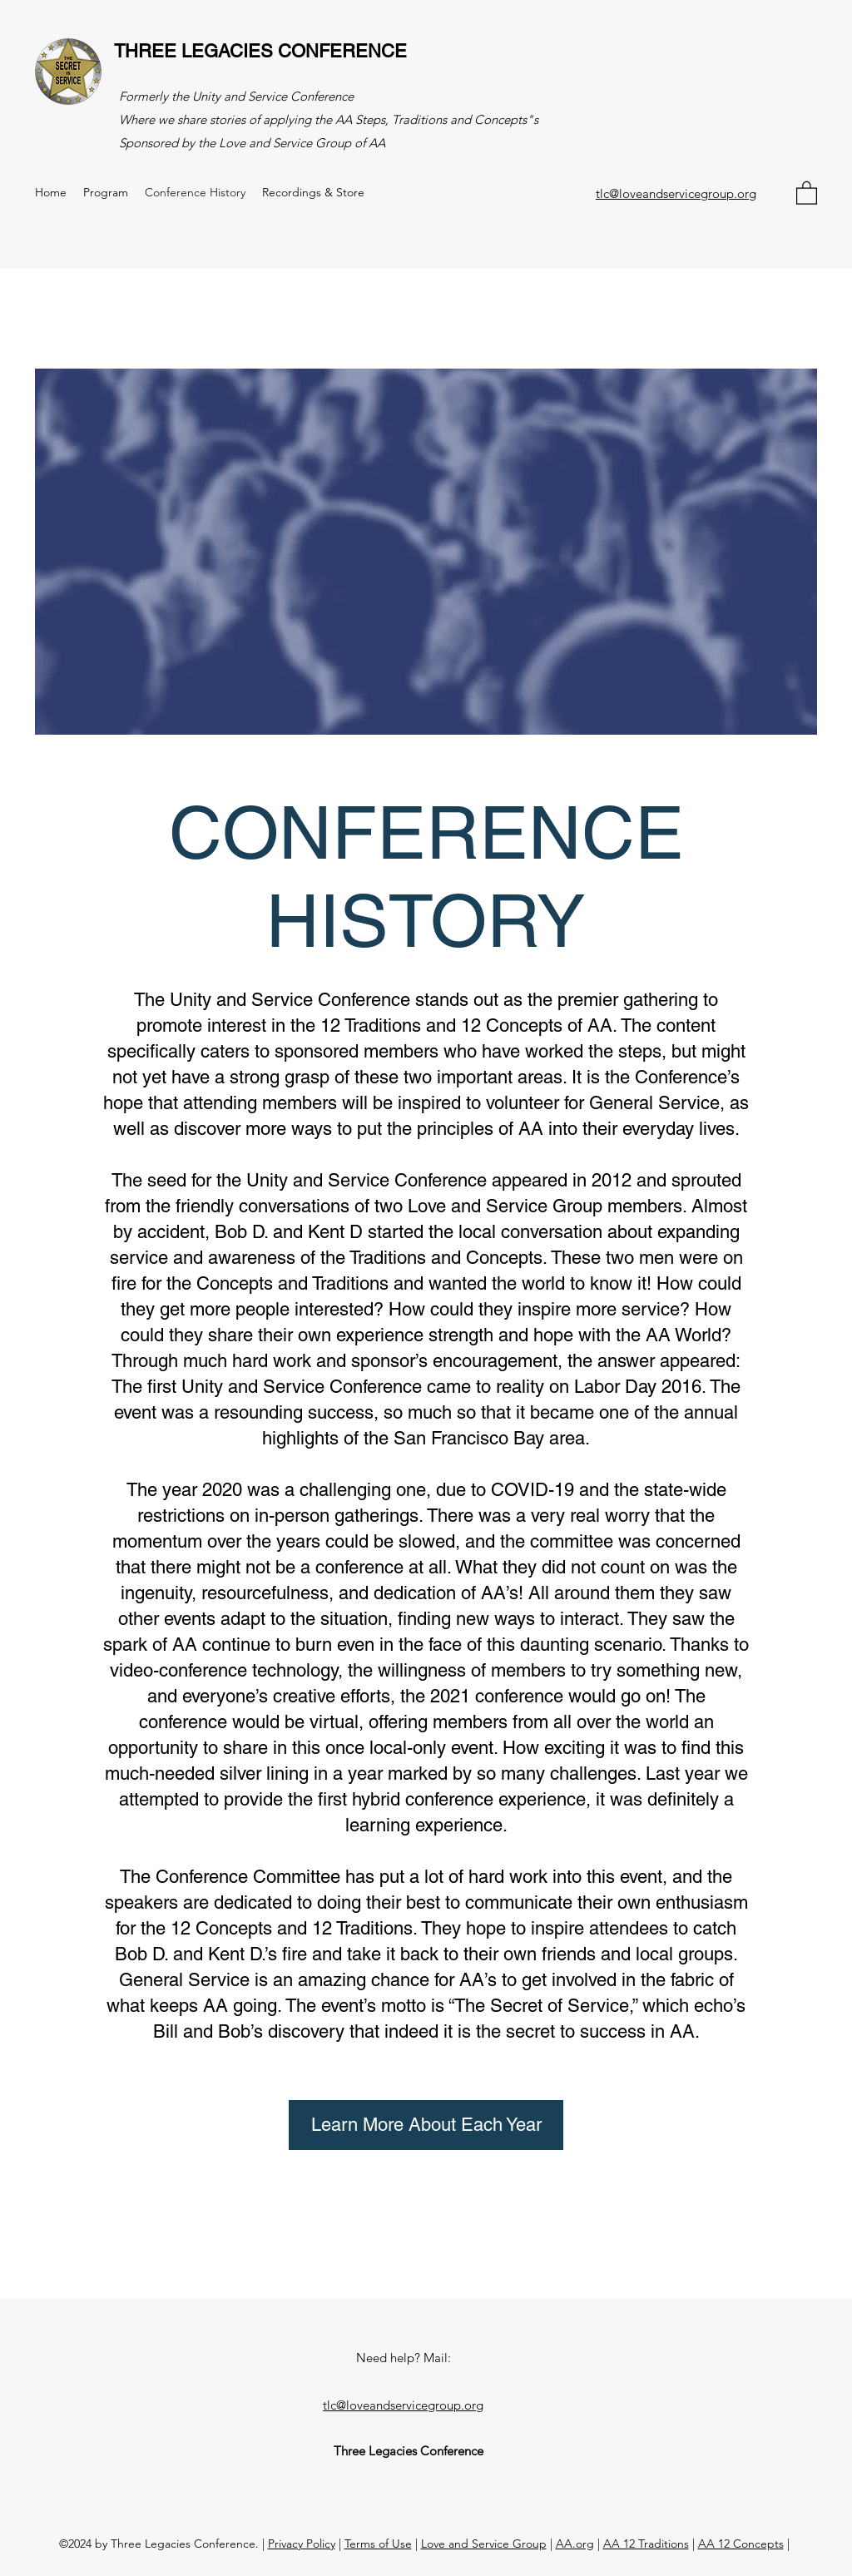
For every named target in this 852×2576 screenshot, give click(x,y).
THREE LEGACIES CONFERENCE (260, 51)
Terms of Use (378, 2543)
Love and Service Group (484, 2543)
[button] (806, 192)
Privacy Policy (301, 2543)
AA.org (575, 2543)
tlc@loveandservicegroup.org (676, 193)
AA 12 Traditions (646, 2543)
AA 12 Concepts (741, 2543)
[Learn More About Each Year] (426, 2125)
